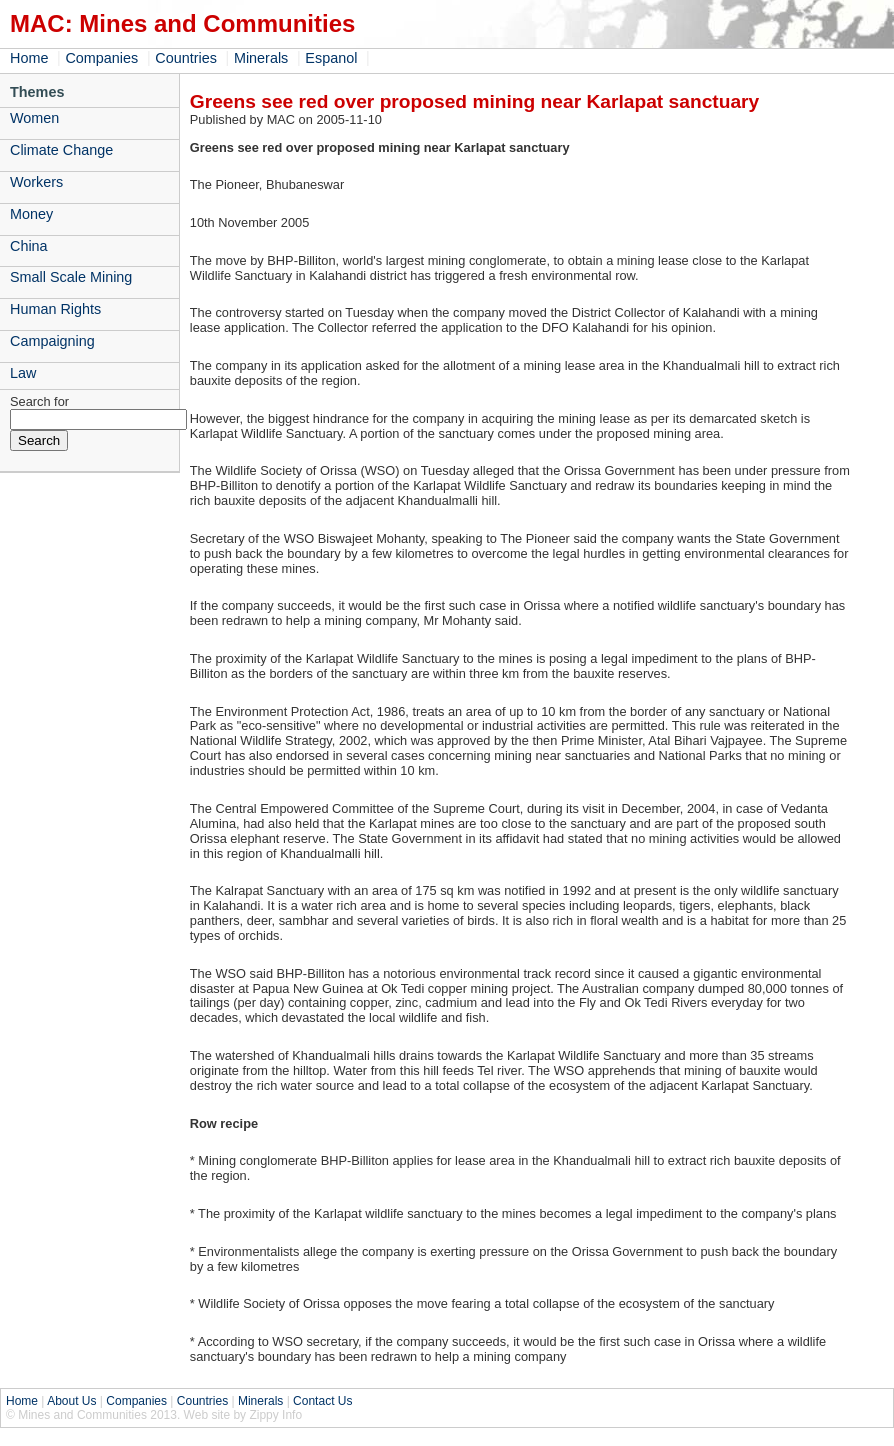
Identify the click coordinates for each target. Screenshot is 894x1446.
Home (29, 58)
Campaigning (52, 341)
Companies (101, 58)
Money (31, 214)
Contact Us (322, 1401)
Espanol (331, 58)
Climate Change (61, 150)
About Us (71, 1401)
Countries (186, 58)
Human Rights (55, 309)
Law (23, 373)
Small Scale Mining (71, 277)
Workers (36, 182)
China (29, 246)
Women (34, 118)
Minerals (261, 58)
